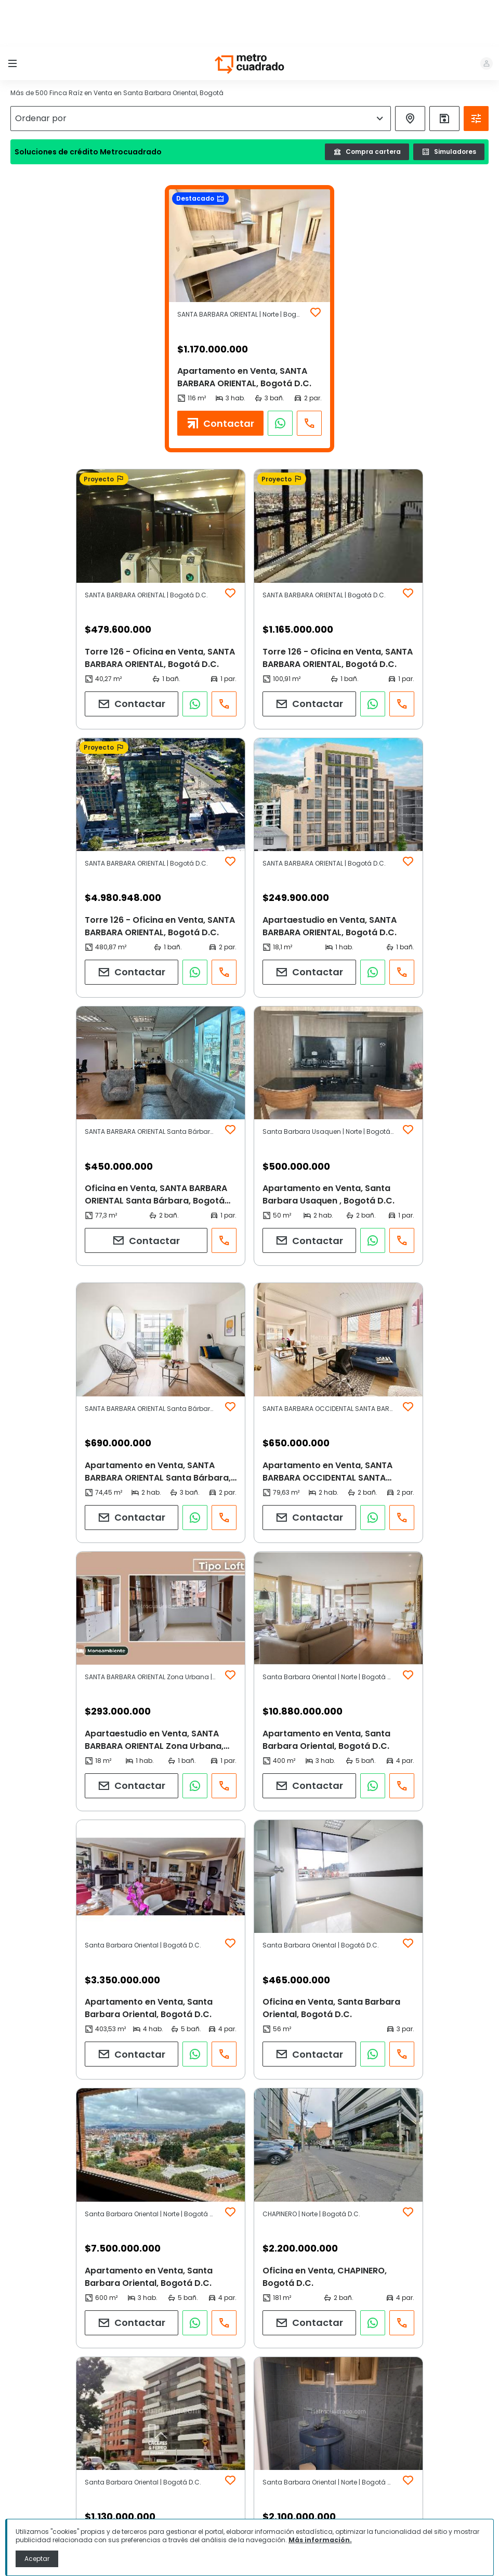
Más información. (320, 2539)
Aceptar (36, 2558)
